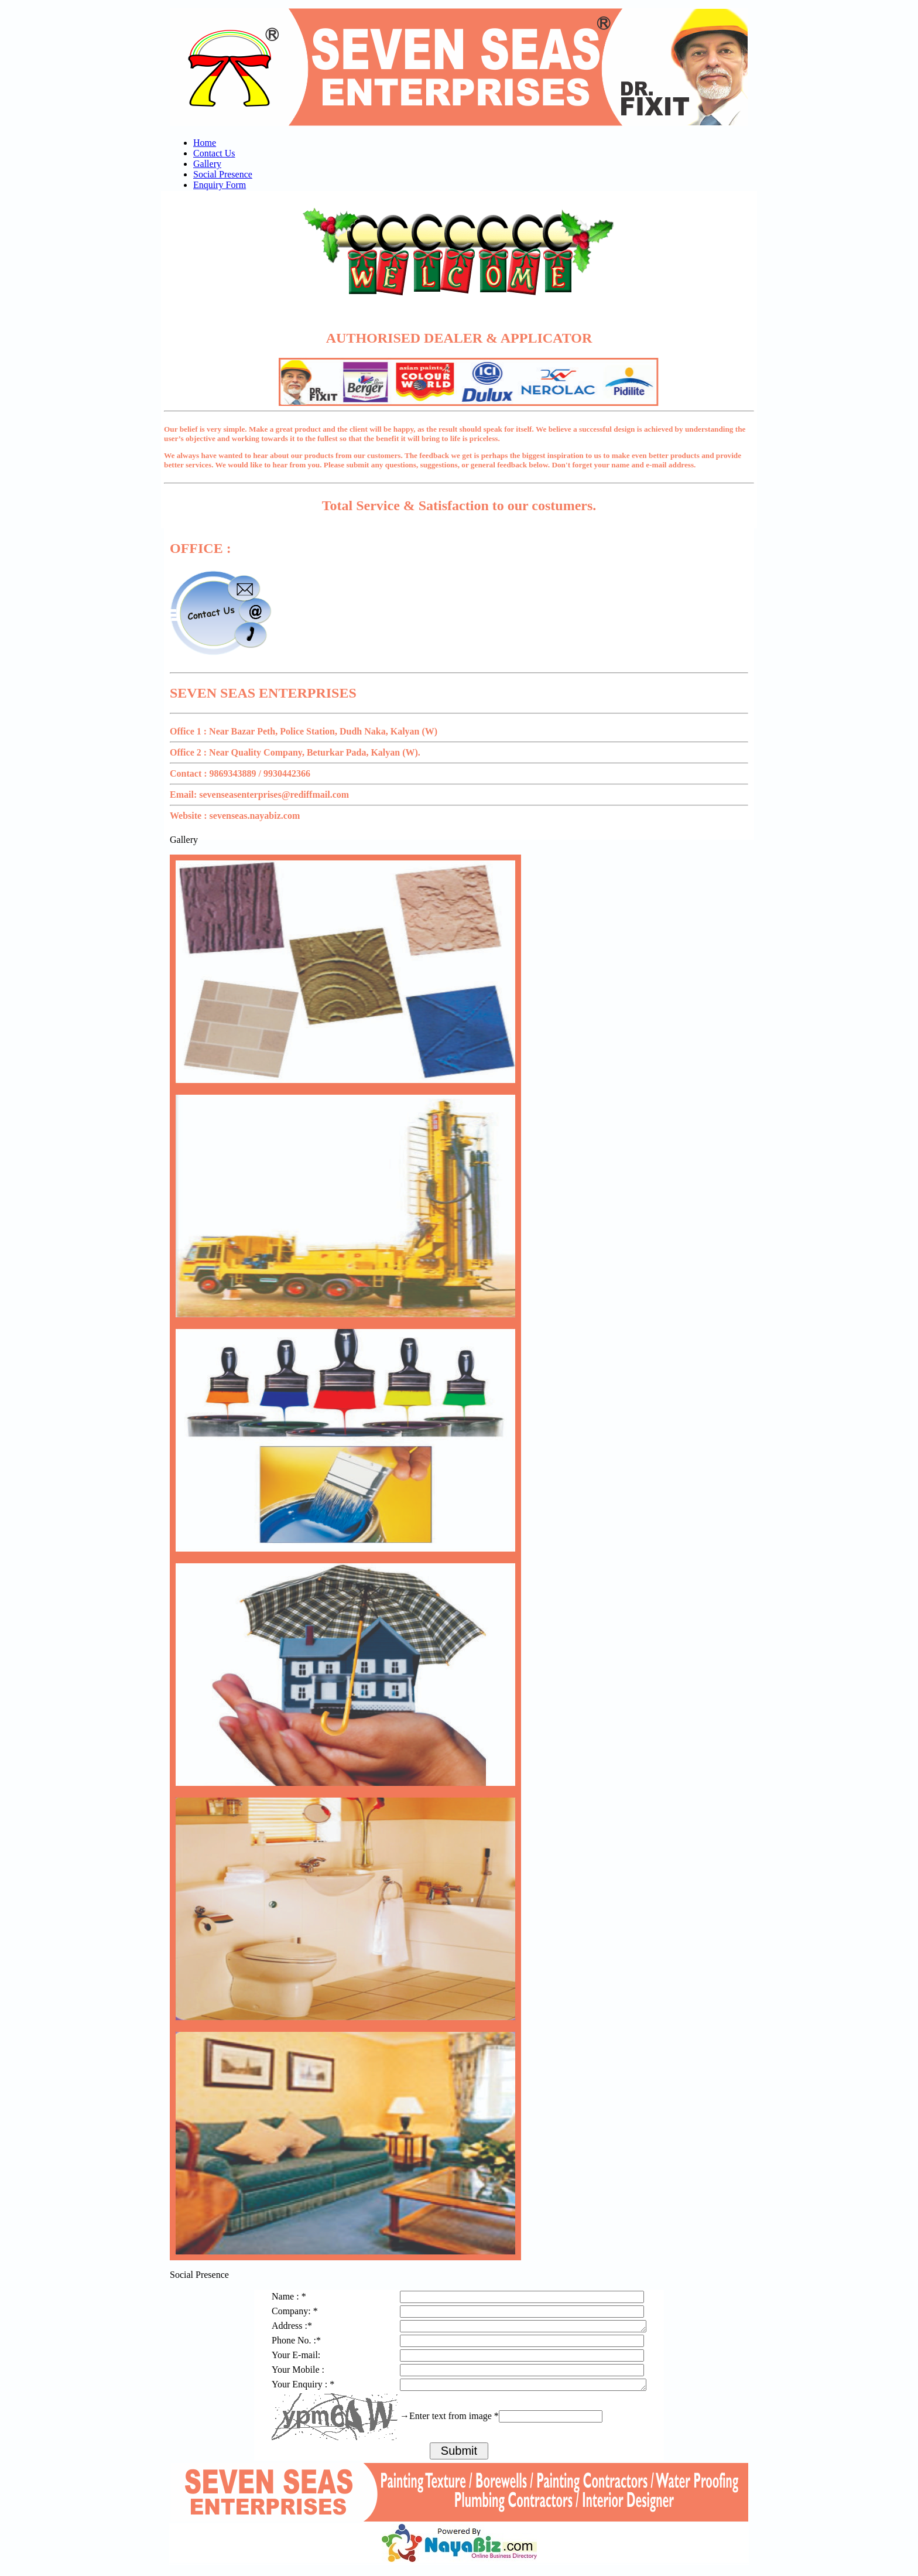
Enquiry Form (219, 185)
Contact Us (214, 153)
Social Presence (222, 174)
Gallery (207, 164)
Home (204, 143)
